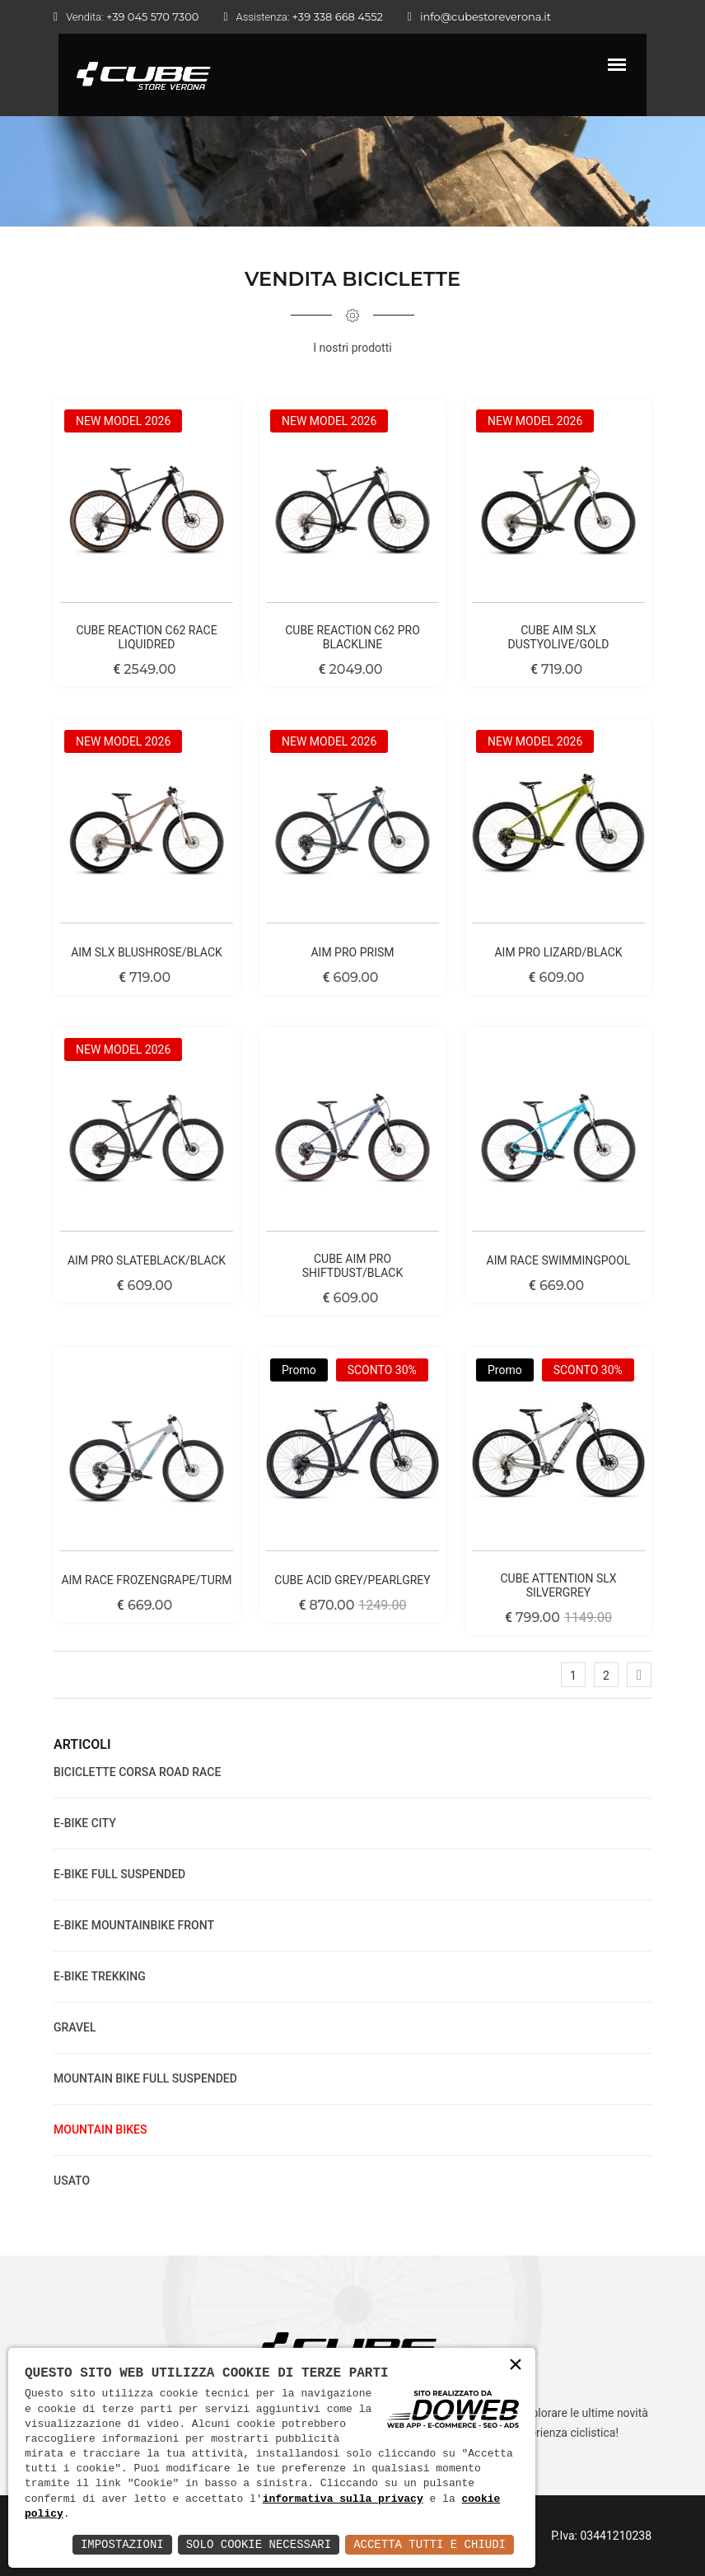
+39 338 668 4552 (337, 16)
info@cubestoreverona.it (485, 16)
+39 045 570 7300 (152, 16)
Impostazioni (122, 2544)
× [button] (515, 2366)
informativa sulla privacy (343, 2499)
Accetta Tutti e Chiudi (429, 2544)
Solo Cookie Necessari (258, 2544)
